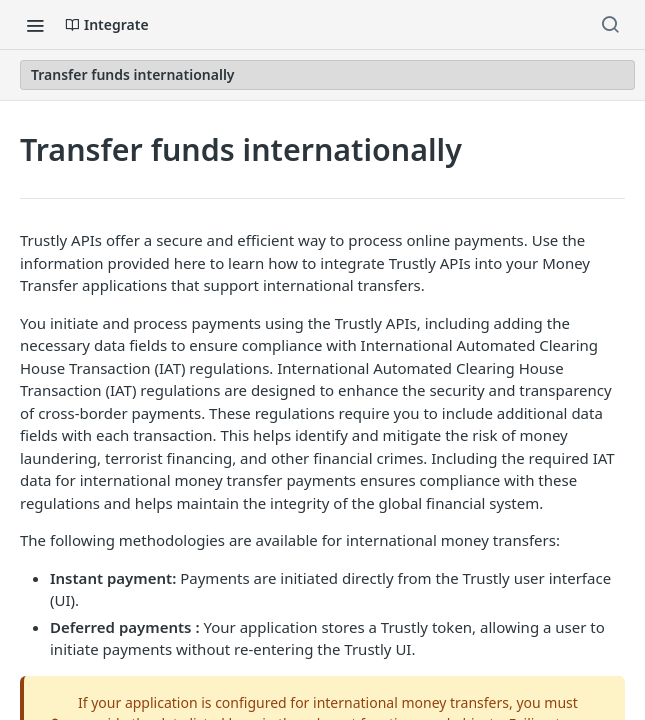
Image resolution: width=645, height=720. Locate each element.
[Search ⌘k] (610, 25)
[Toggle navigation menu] (35, 25)
